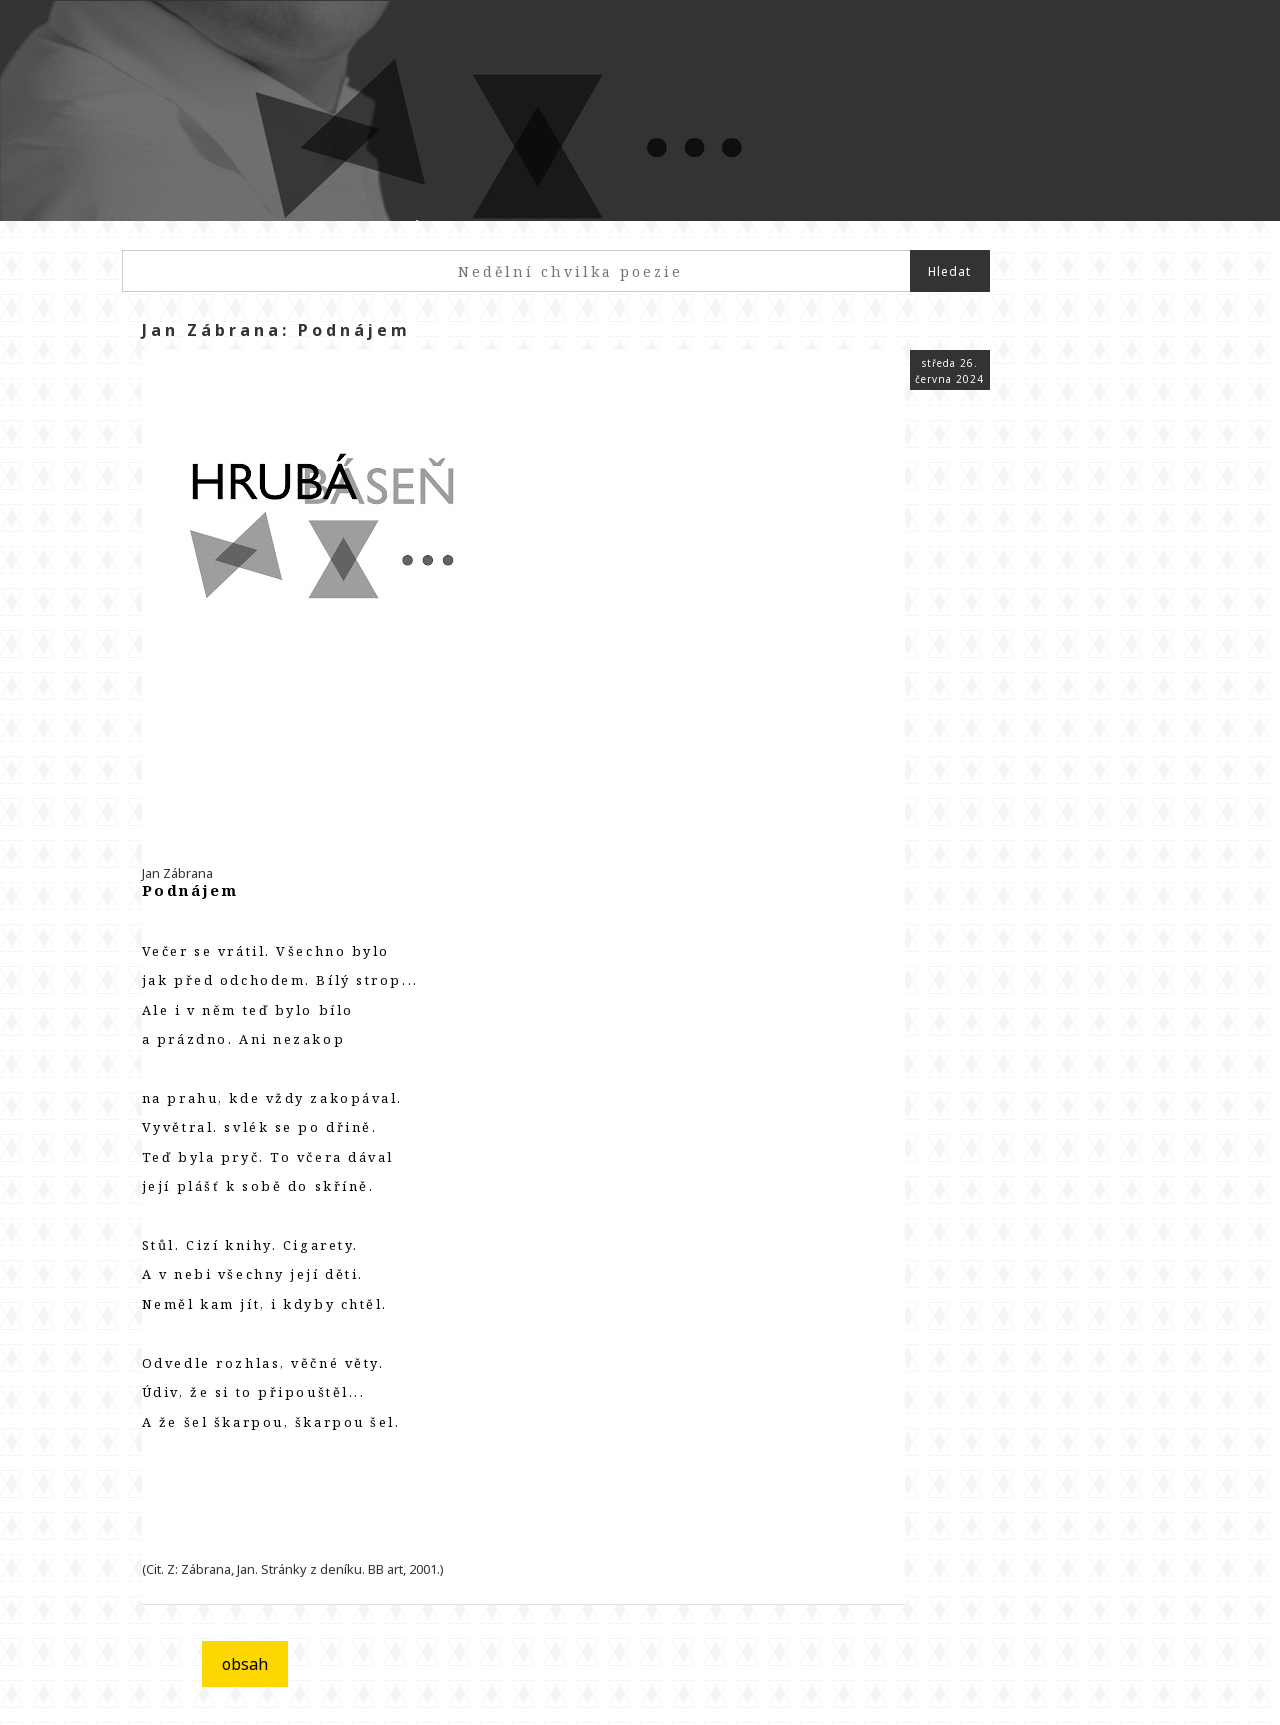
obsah (245, 1664)
